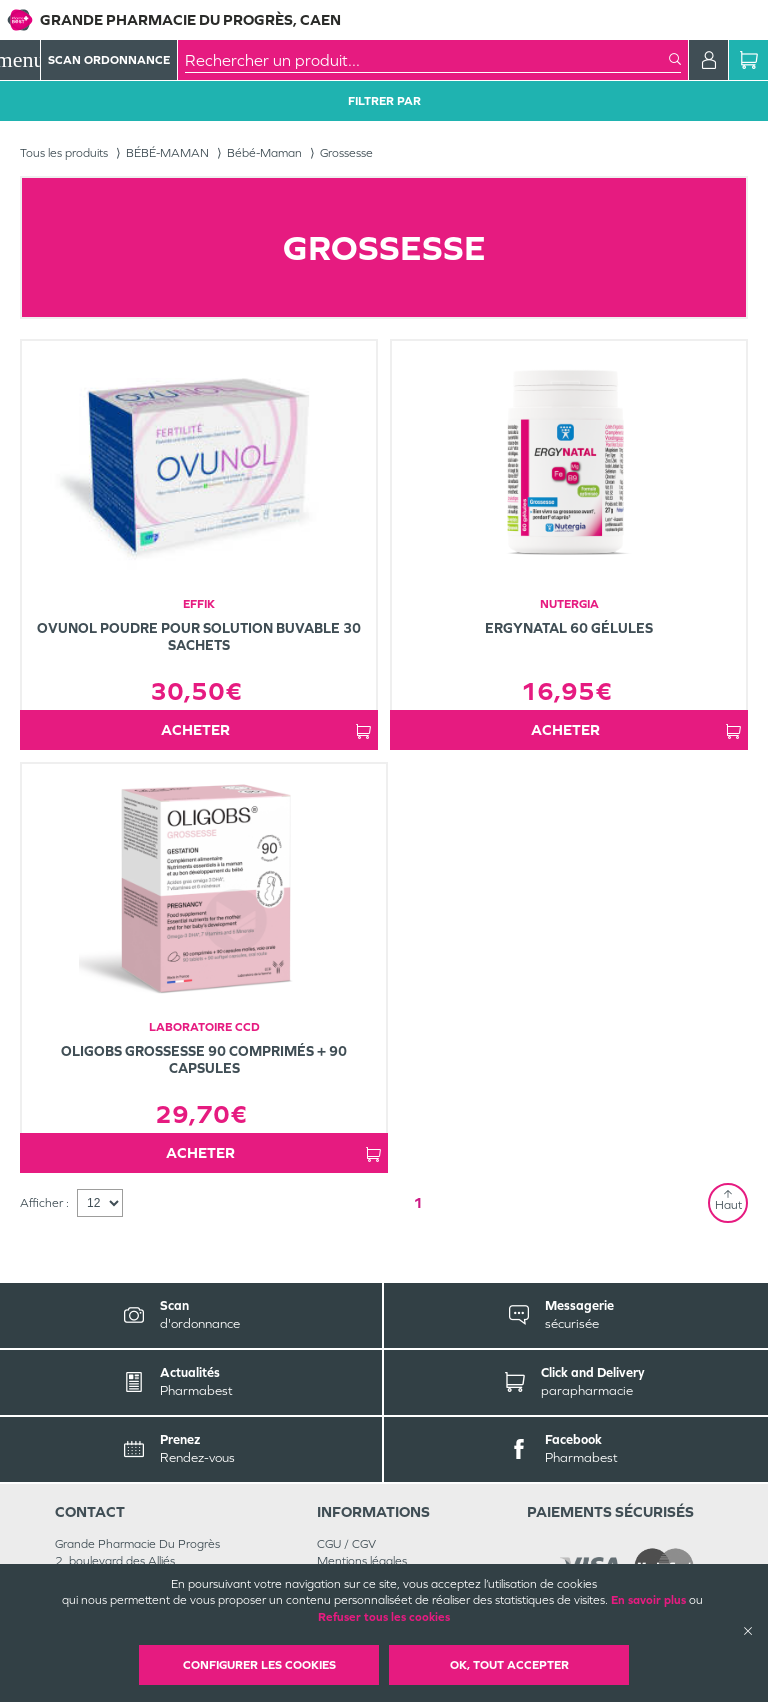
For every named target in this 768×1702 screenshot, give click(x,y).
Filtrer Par (384, 101)
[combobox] (427, 60)
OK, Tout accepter (509, 1665)
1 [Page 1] (418, 1202)
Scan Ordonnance (109, 60)
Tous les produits (64, 153)
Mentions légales (362, 1561)
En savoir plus (648, 1600)
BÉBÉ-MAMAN (167, 153)
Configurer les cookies (259, 1665)
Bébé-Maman (264, 153)
